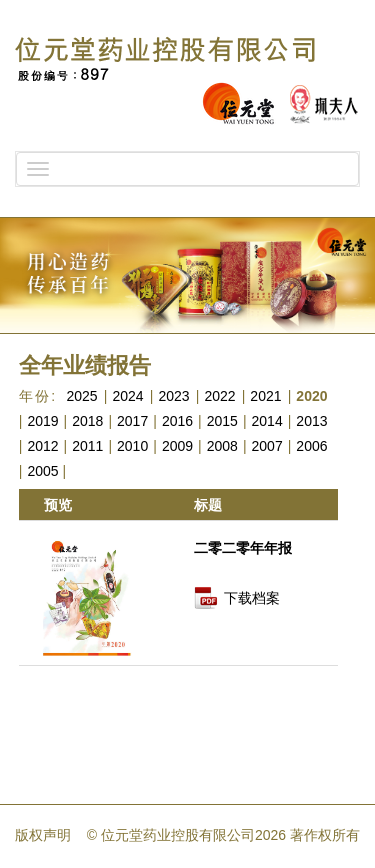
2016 (177, 421)
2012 (42, 446)
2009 (177, 446)
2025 (81, 396)
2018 (87, 421)
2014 (267, 421)
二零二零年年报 (243, 548)
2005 (42, 471)
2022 (219, 396)
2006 (311, 446)
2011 (87, 446)
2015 (222, 421)
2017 (132, 421)
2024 (127, 396)
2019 (42, 421)
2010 (132, 446)
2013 (311, 421)
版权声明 (43, 835)
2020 (311, 396)
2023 (173, 396)
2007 (267, 446)
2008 (222, 446)
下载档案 (252, 598)
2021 (265, 396)
